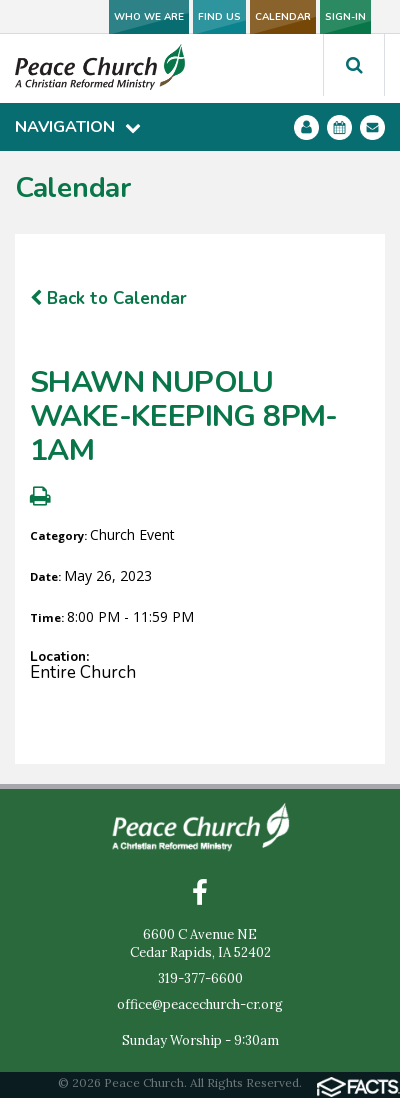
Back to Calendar (108, 298)
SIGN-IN (345, 17)
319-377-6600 (200, 978)
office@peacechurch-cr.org (200, 1004)
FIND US (219, 17)
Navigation (78, 127)
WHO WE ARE (149, 17)
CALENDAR (283, 17)
